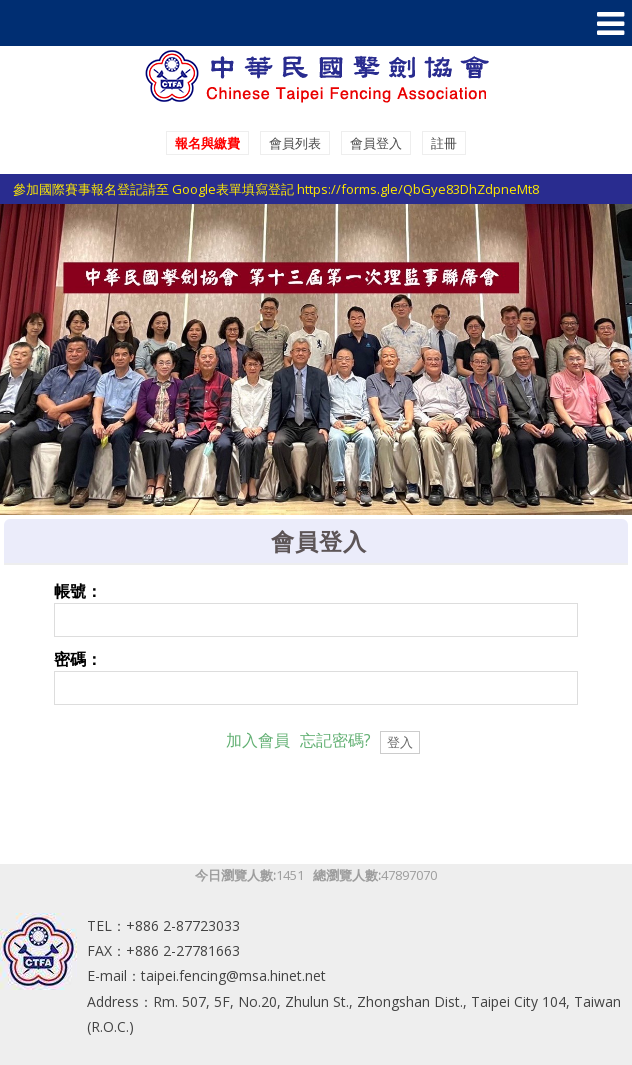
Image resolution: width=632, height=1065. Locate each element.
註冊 (444, 143)
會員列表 (295, 143)
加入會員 (258, 740)
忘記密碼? (335, 740)
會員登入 (376, 143)
